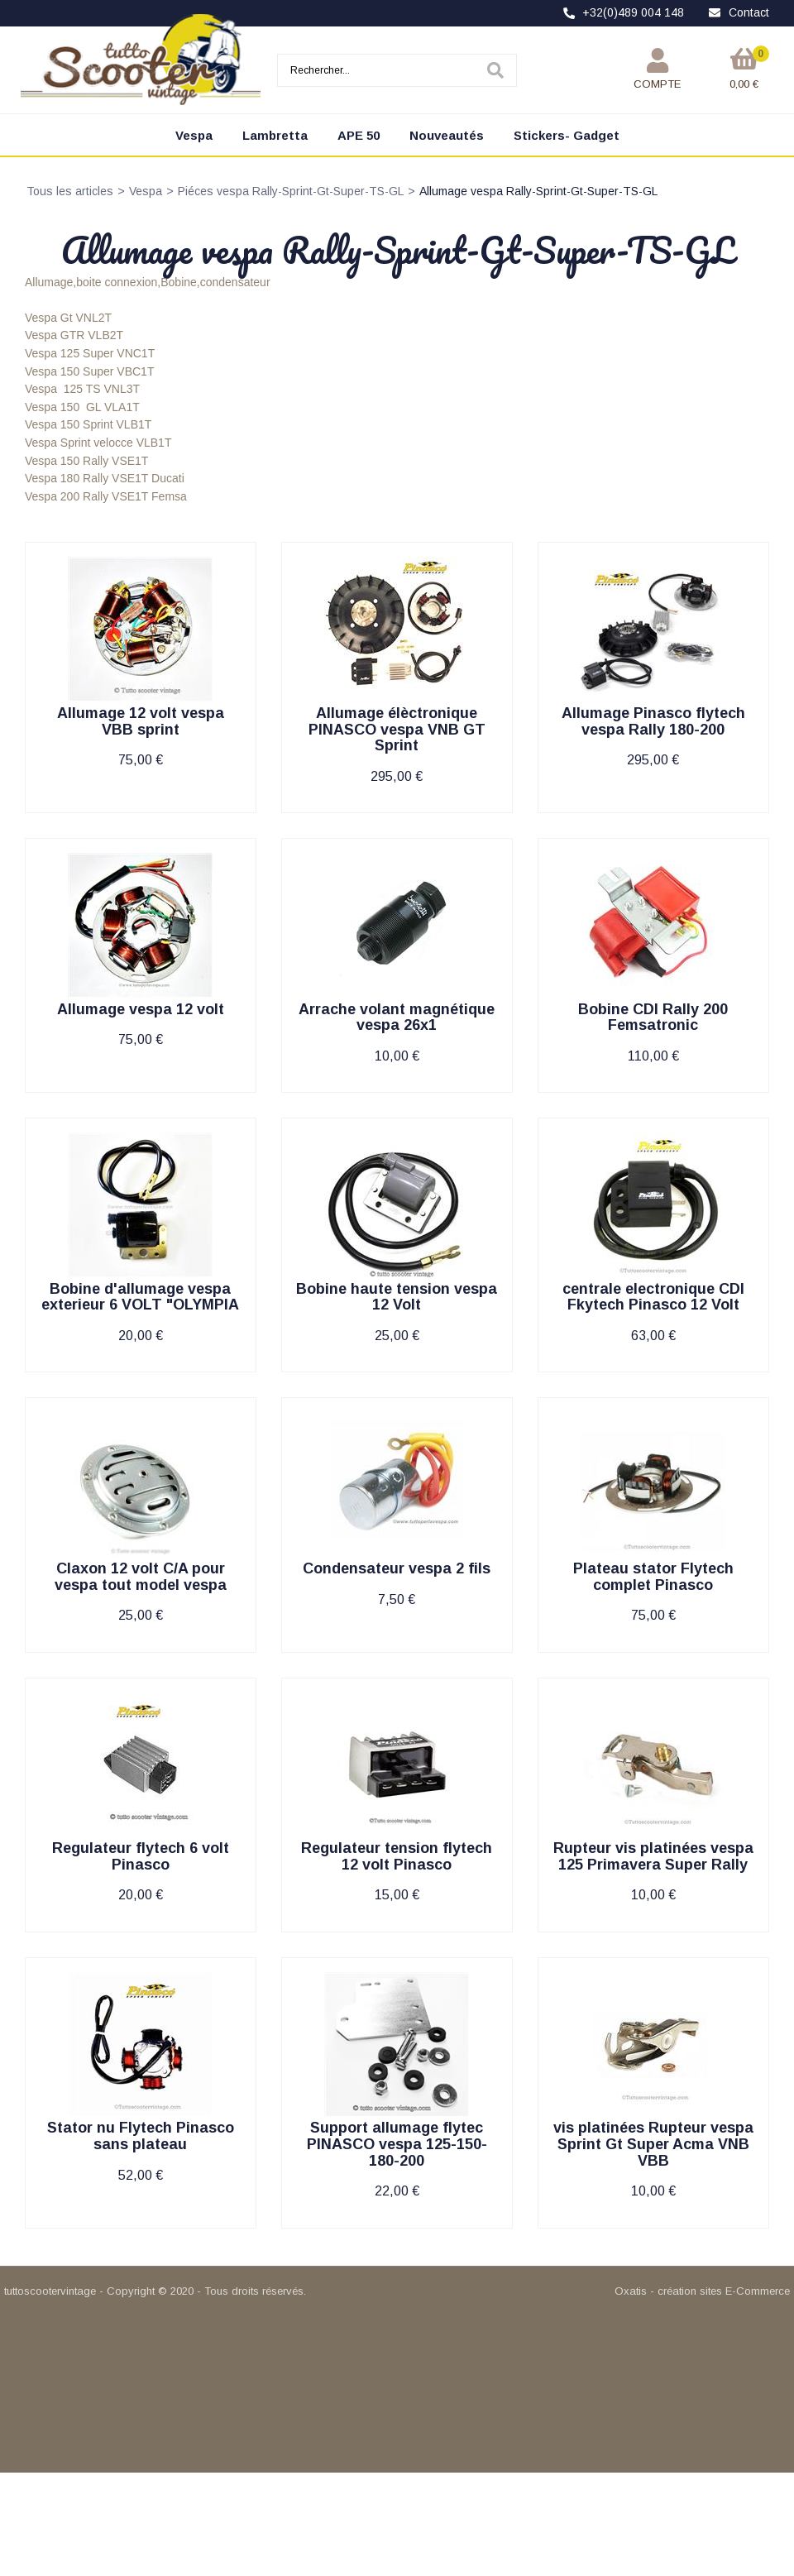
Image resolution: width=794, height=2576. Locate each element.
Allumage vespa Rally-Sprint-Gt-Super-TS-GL (538, 191)
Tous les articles (69, 191)
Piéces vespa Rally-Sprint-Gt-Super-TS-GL (291, 191)
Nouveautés (446, 135)
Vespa (194, 135)
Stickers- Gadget (566, 135)
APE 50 (358, 135)
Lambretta (275, 135)
